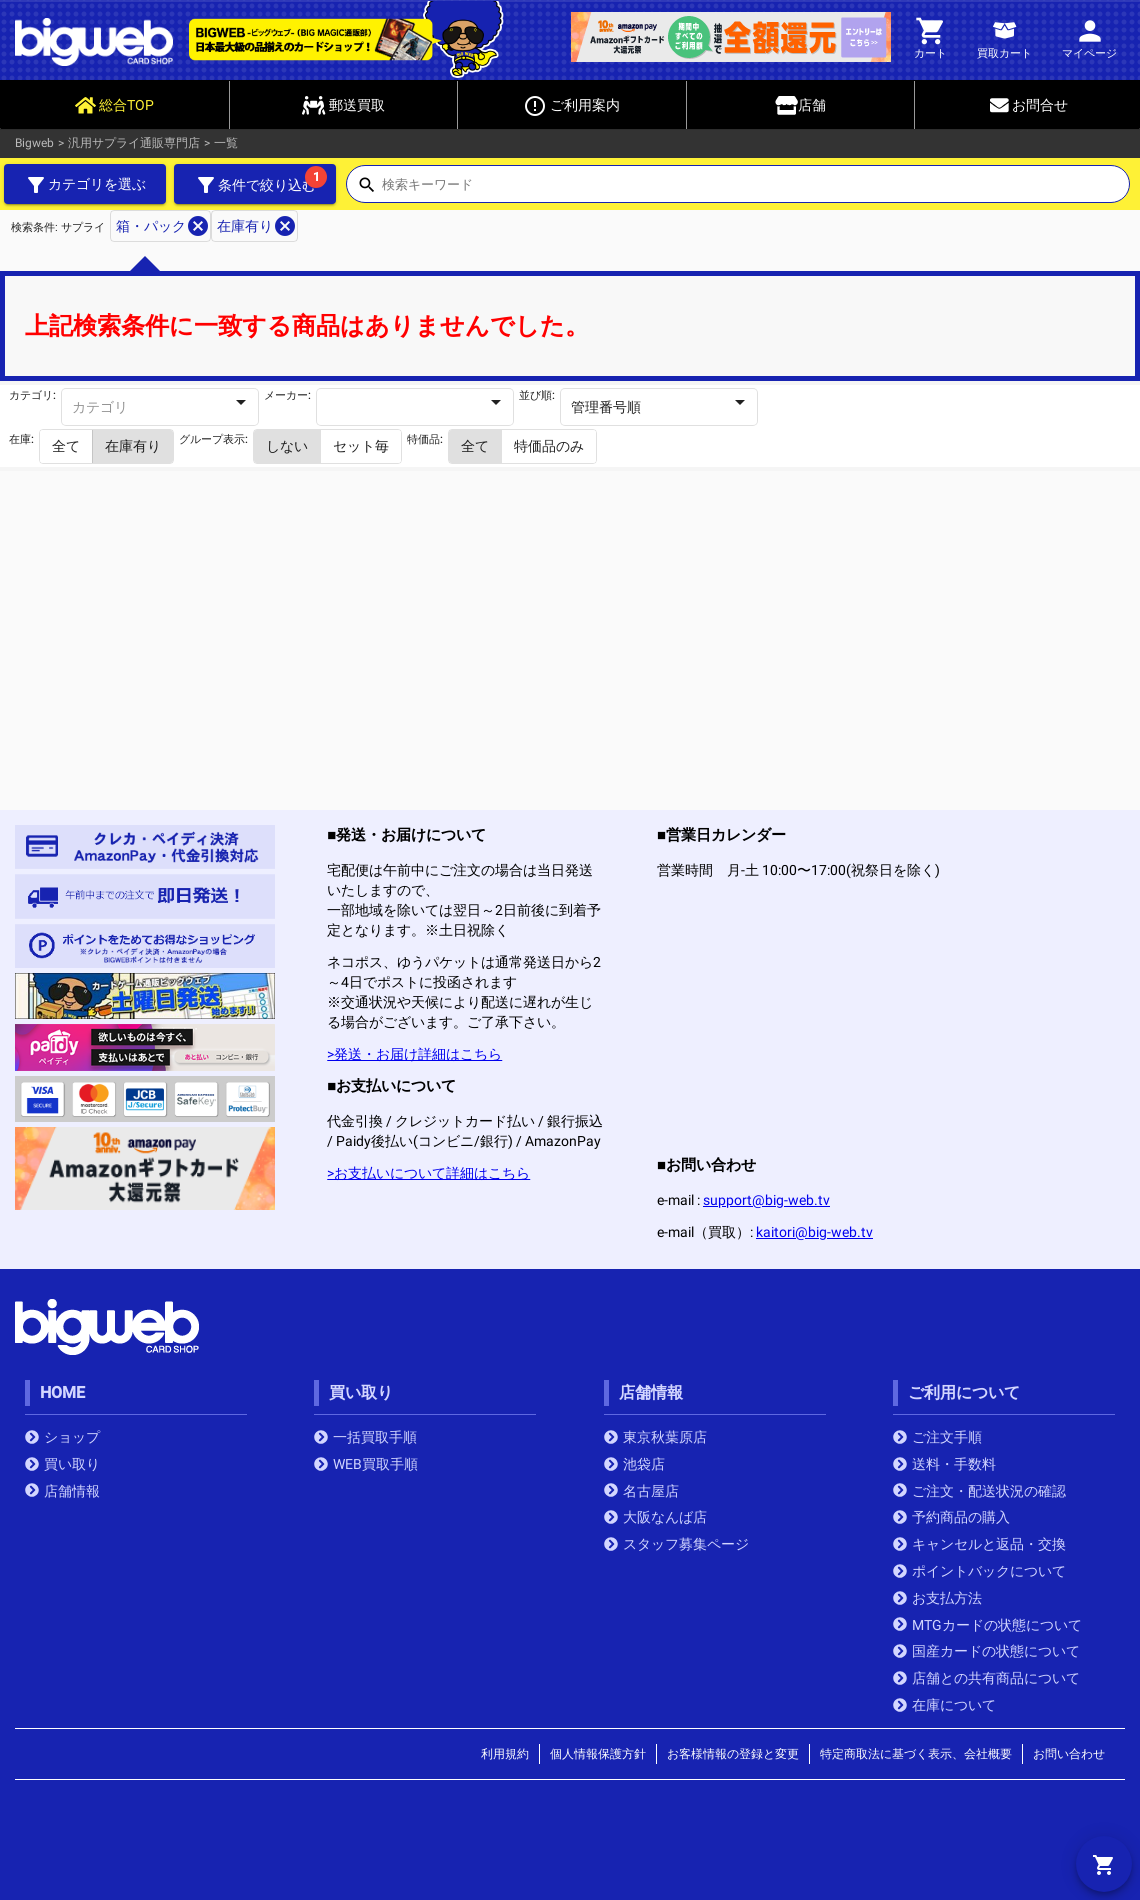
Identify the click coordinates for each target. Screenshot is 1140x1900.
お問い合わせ (1069, 1754)
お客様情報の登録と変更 (733, 1754)
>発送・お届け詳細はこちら (414, 1054)
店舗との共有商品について (986, 1678)
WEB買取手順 (366, 1464)
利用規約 (505, 1754)
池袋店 (634, 1464)
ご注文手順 (937, 1437)
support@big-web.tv (766, 1200)
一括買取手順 (365, 1437)
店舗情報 (62, 1491)
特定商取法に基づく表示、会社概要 (916, 1754)
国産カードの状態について (986, 1651)
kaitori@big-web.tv (814, 1232)
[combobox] (755, 190)
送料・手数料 (944, 1464)
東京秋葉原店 (655, 1437)
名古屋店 (641, 1491)
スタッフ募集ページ (676, 1544)
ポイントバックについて (979, 1571)
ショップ (62, 1437)
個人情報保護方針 (598, 1754)
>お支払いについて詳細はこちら (428, 1173)
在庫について (944, 1705)
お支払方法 (937, 1598)
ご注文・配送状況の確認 (979, 1491)
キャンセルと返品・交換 (979, 1544)
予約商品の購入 (951, 1517)
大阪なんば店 (655, 1517)
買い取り (62, 1464)
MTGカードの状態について (987, 1625)
